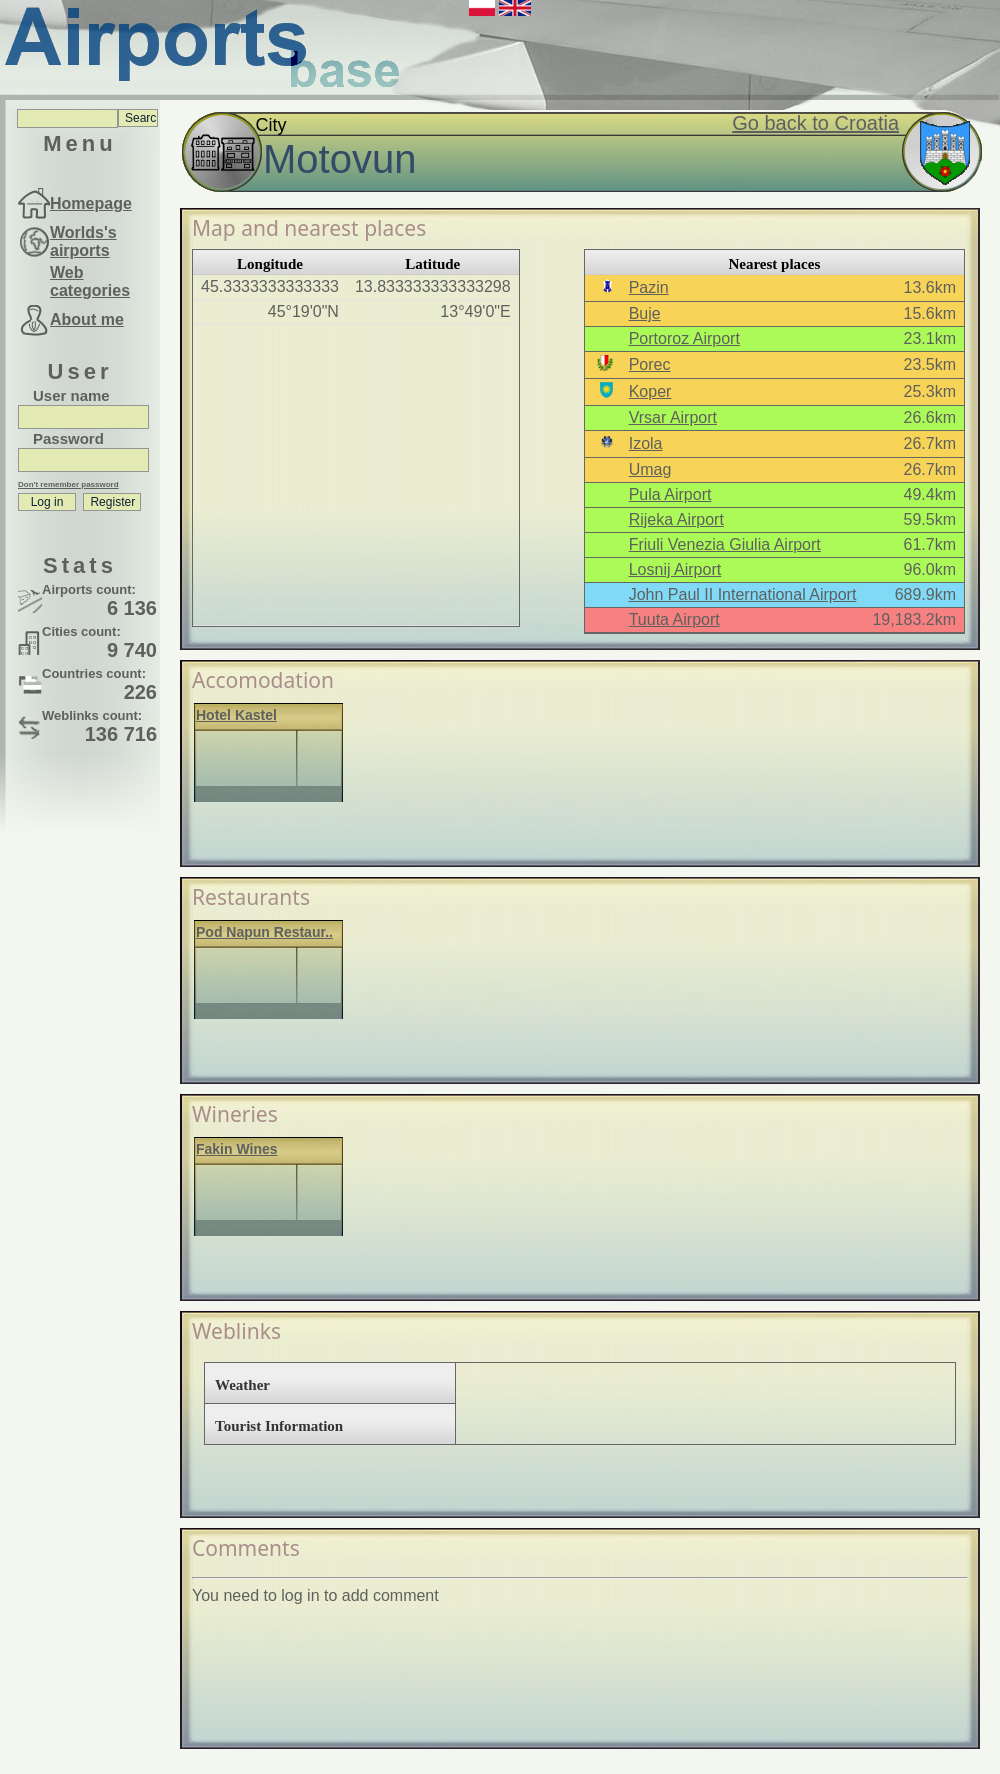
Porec (650, 364)
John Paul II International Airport (743, 594)
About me (87, 319)
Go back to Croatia (815, 123)
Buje (645, 313)
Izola (646, 443)
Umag (650, 469)
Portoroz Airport (684, 338)
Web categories (90, 281)
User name (71, 395)
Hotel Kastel (236, 715)
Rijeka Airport (676, 519)
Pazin (649, 287)
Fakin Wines (237, 1149)
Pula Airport (670, 494)
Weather (242, 1385)
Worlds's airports (83, 241)
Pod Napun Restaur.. (264, 932)
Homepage (91, 203)
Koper (650, 391)
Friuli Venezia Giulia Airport (725, 544)
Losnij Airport (675, 569)
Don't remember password (68, 484)
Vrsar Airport (673, 417)
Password (68, 438)
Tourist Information (279, 1426)
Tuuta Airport (674, 619)
